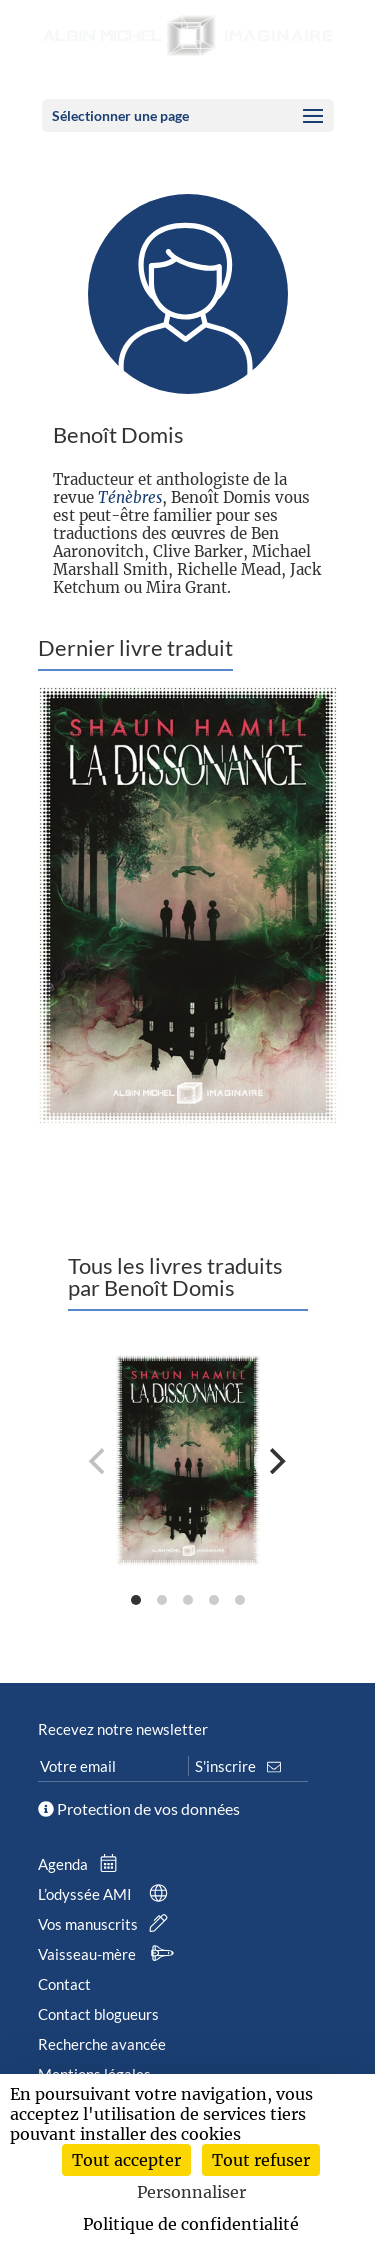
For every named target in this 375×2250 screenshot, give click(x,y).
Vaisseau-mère (109, 1954)
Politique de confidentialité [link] (191, 2224)
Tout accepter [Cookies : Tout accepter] (126, 2160)
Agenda (82, 1864)
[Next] (276, 1461)
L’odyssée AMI (107, 1894)
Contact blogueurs (98, 2014)
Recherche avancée (102, 2044)
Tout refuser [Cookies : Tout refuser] (261, 2160)
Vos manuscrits (107, 1924)
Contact (64, 1984)
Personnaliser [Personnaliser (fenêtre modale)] (191, 2192)
